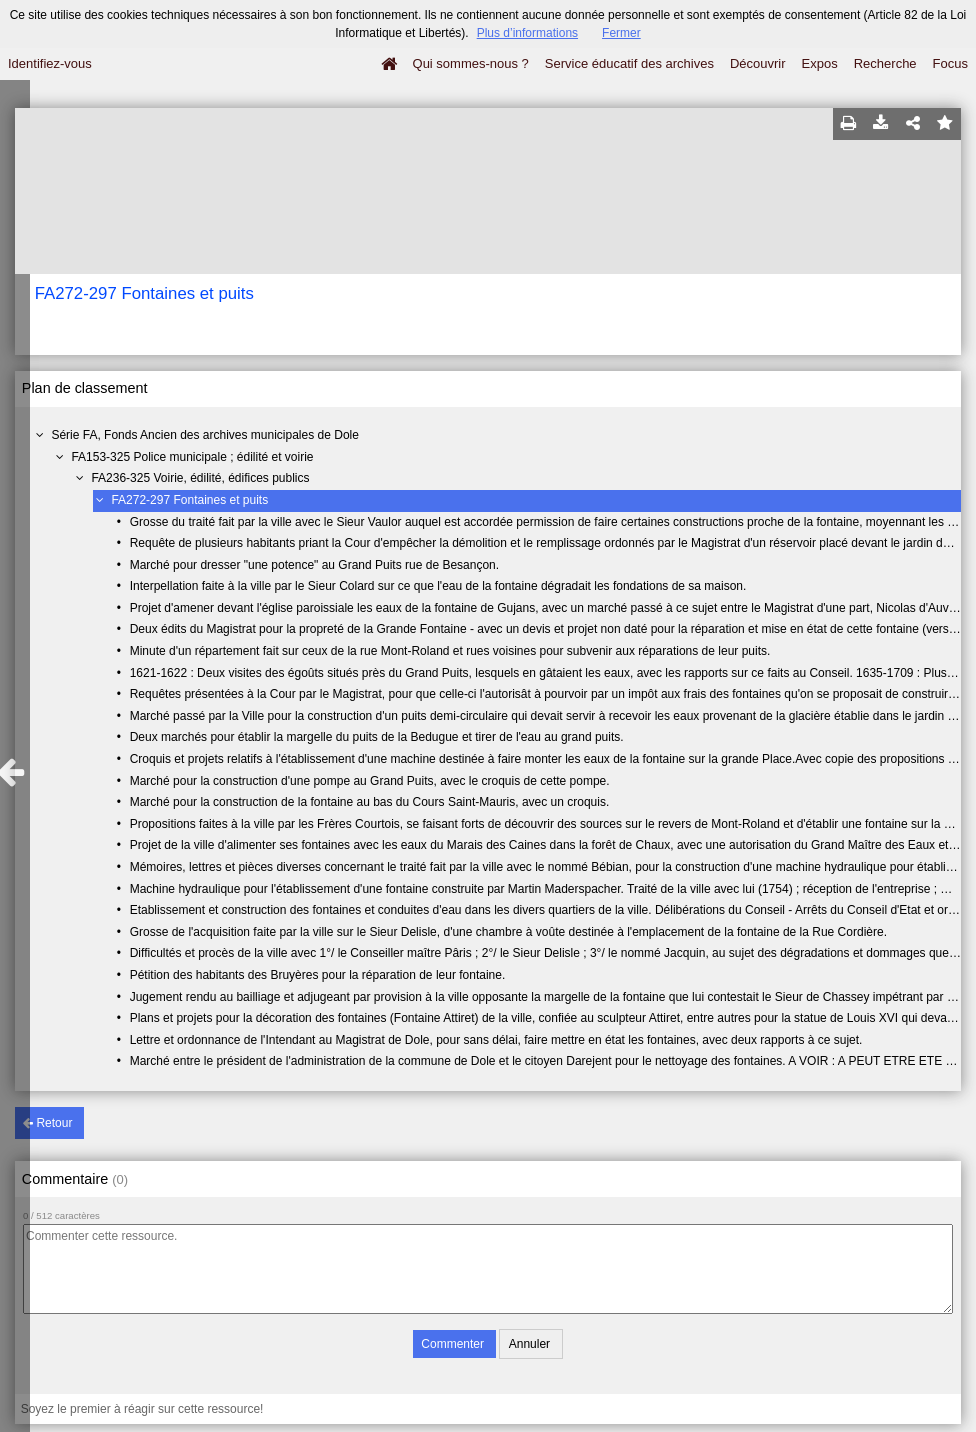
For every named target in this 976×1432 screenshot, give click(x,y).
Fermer (621, 33)
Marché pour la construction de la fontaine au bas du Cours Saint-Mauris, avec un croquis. (370, 802)
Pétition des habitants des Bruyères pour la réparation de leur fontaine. (318, 975)
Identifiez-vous (50, 63)
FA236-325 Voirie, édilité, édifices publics (200, 478)
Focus (950, 63)
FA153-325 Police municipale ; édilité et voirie (192, 457)
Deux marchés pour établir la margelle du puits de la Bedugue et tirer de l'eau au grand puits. (377, 737)
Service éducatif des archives (629, 63)
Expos (820, 63)
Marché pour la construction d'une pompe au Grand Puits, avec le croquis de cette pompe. (370, 781)
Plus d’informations (527, 33)
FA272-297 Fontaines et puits (189, 500)
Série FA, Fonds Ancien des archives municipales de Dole (205, 435)
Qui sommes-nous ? (471, 63)
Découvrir (758, 63)
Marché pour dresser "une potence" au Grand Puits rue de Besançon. (314, 565)
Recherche (885, 63)
